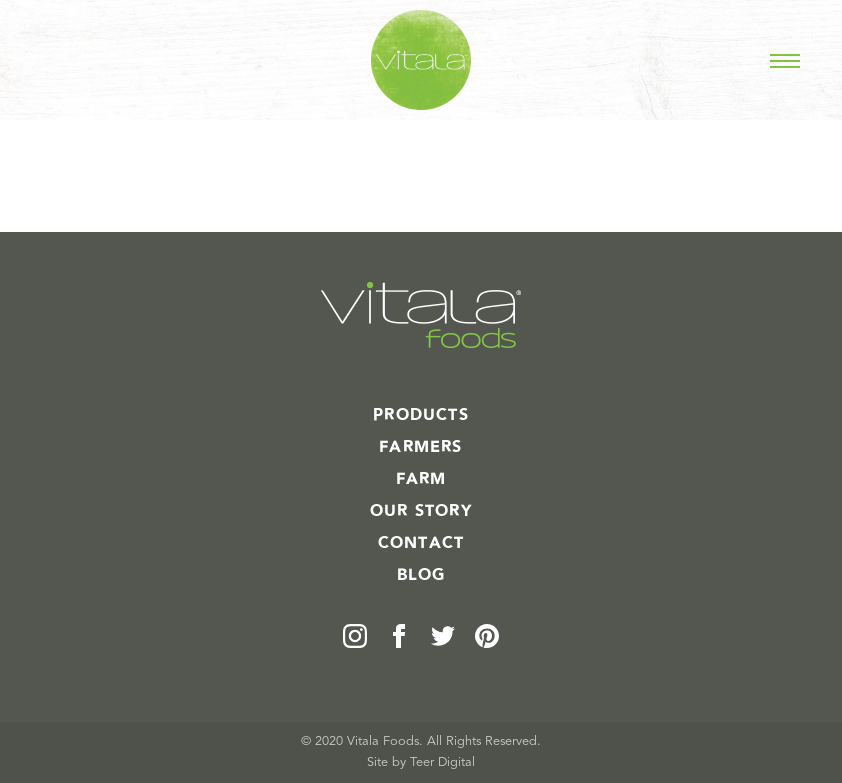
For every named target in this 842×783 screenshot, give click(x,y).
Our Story (421, 511)
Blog (421, 575)
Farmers (420, 447)
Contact (421, 543)
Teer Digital (442, 762)
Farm (421, 479)
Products (421, 415)
